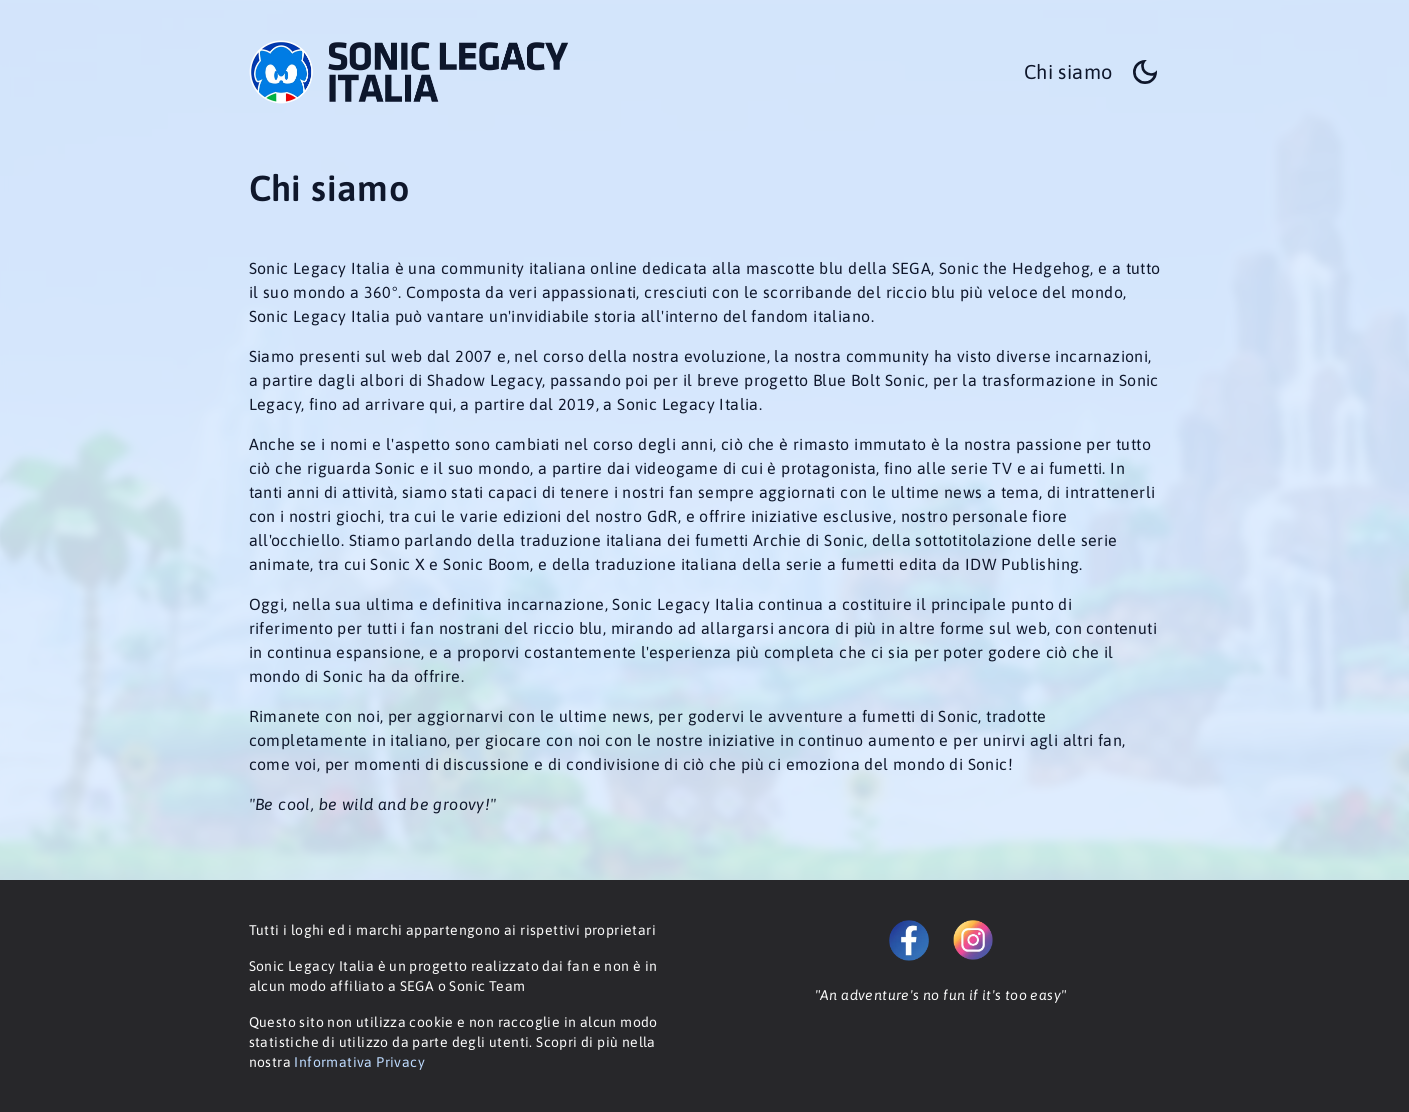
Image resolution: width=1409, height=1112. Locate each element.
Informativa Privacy (359, 1062)
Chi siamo (1068, 71)
